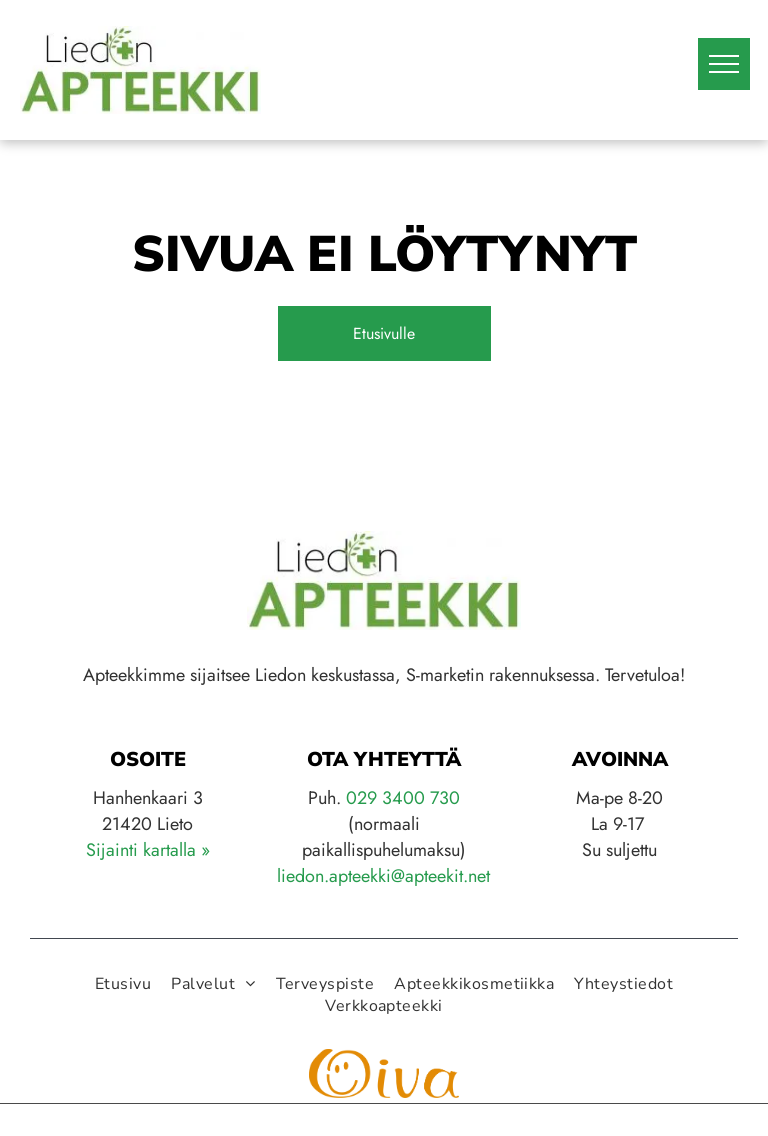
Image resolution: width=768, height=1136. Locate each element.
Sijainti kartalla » (148, 850)
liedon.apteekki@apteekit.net (383, 876)
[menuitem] (123, 984)
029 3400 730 (403, 798)
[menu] (724, 64)
